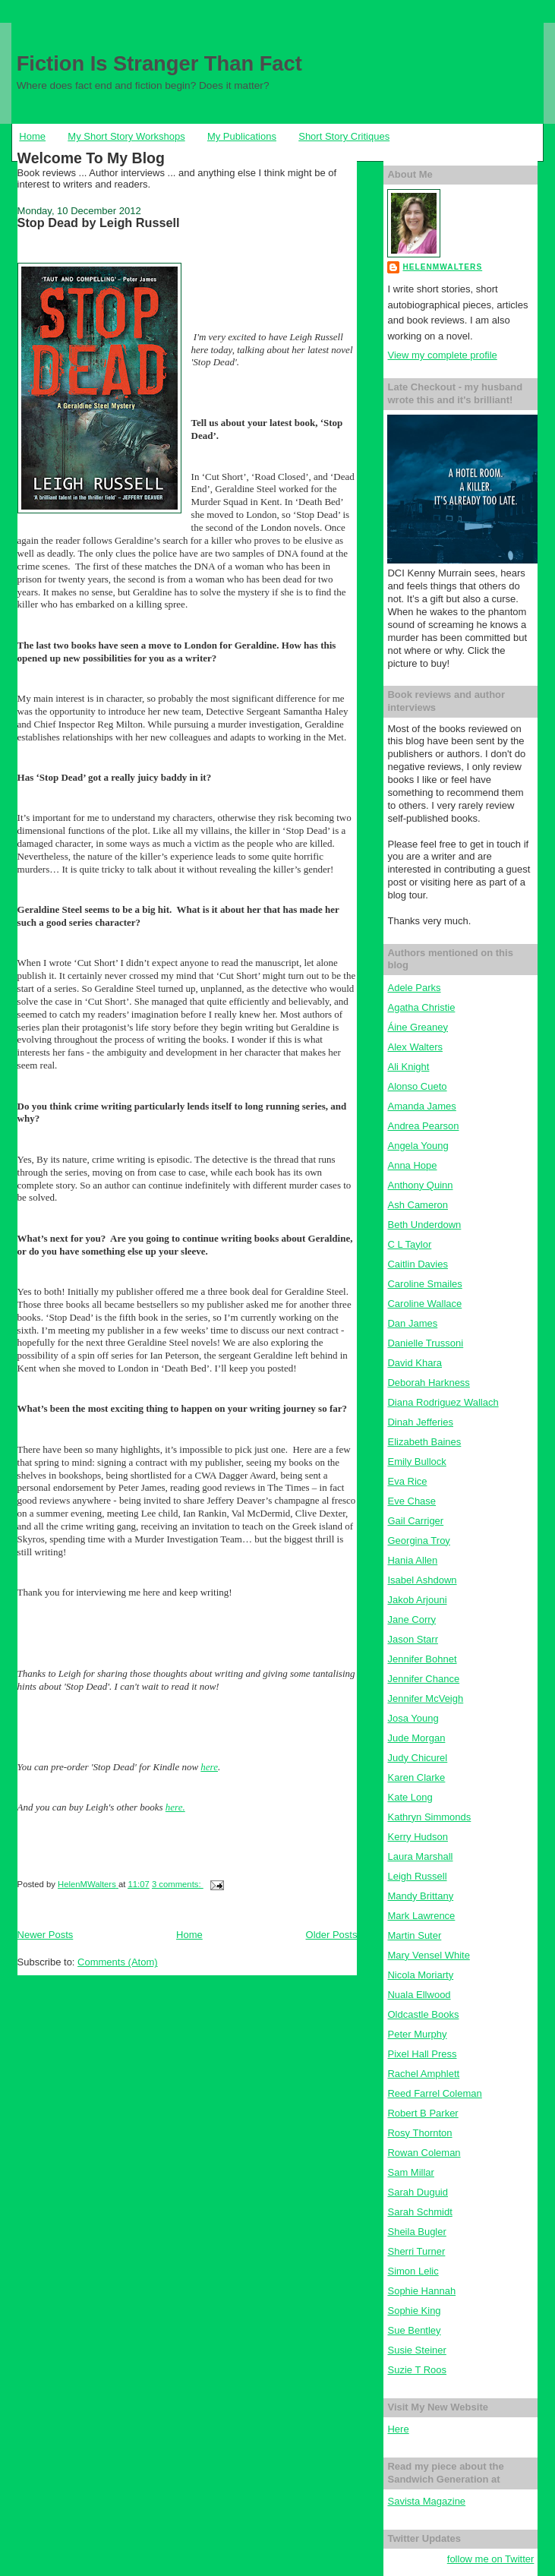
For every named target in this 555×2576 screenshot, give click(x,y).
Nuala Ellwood (418, 1994)
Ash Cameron (417, 1205)
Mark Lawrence (421, 1915)
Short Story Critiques (343, 136)
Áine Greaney (417, 1027)
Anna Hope (412, 1165)
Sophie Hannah (421, 2291)
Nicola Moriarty (420, 1975)
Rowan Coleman (423, 2152)
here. (175, 1807)
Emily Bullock (416, 1461)
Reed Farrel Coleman (434, 2093)
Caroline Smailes (424, 1284)
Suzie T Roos (416, 2370)
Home (32, 136)
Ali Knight (408, 1066)
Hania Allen (412, 1560)
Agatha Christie (421, 1007)
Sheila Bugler (416, 2231)
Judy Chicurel (417, 1757)
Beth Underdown (424, 1224)
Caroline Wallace (424, 1303)
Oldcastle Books (423, 2014)
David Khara (414, 1362)
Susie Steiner (416, 2350)
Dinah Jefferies (420, 1422)
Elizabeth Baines (424, 1441)
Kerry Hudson (417, 1836)
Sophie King (413, 2310)
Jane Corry (411, 1619)
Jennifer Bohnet (421, 1659)
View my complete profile (442, 355)
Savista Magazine (426, 2501)
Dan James (412, 1323)
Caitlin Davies (417, 1264)
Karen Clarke (416, 1777)
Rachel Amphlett (423, 2073)
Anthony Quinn (420, 1185)
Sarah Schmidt (419, 2212)
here (209, 1767)
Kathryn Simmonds (429, 1817)
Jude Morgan (416, 1738)
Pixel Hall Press (421, 2054)
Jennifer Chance (423, 1678)
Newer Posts (45, 1934)
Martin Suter (414, 1935)
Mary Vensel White (428, 1955)
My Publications (241, 136)
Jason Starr (412, 1639)
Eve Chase (411, 1501)
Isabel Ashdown (421, 1580)
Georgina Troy (418, 1540)
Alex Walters (414, 1047)
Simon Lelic (412, 2271)
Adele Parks (413, 987)
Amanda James (421, 1106)
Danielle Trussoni (425, 1343)
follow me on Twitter (491, 2559)
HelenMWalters (442, 267)
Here (397, 2429)
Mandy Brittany (420, 1896)
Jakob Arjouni (416, 1599)
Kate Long (409, 1797)
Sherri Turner (416, 2251)
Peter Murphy (416, 2034)
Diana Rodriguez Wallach (442, 1402)
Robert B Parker (422, 2113)
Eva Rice (407, 1481)
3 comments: (177, 1884)
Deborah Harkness (428, 1382)
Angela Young (417, 1145)
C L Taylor (409, 1244)
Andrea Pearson (423, 1126)
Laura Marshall (420, 1856)
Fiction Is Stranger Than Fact (159, 63)
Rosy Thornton (419, 2133)
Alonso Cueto (416, 1086)
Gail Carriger (415, 1520)
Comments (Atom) (117, 1962)
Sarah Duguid (417, 2192)
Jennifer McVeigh (425, 1698)
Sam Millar (410, 2172)
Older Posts (332, 1934)
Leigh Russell (416, 1876)
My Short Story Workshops (126, 136)
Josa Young (412, 1718)
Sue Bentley (413, 2330)
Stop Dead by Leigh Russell (98, 222)
